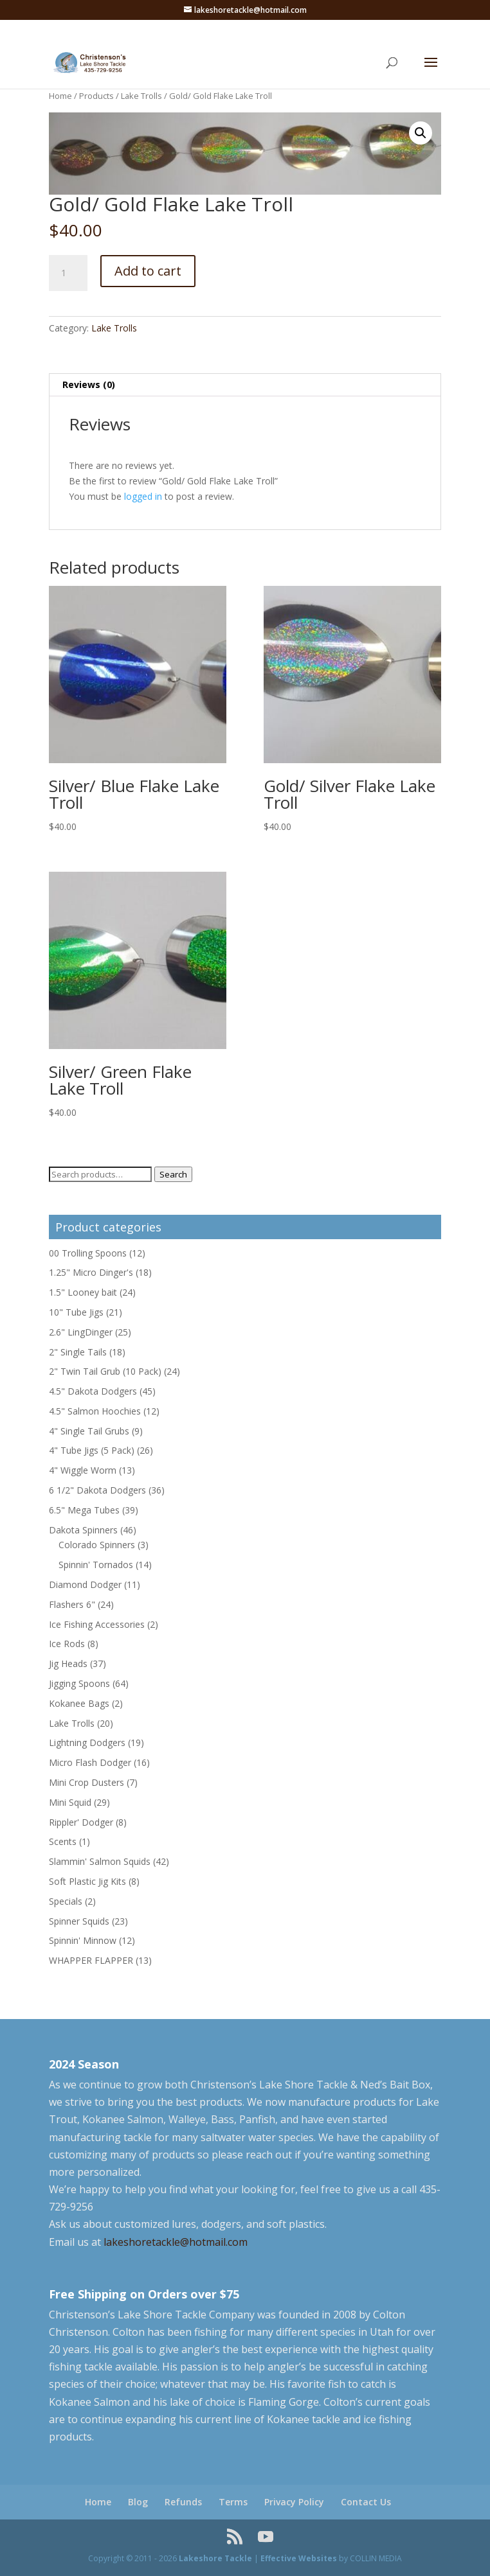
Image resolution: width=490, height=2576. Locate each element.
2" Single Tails (78, 1352)
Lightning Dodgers (87, 1742)
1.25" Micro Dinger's (91, 1272)
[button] (420, 133)
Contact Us (366, 2502)
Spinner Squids (79, 1921)
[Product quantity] (68, 273)
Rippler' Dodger (81, 1822)
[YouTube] (265, 2537)
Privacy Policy (294, 2502)
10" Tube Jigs (76, 1312)
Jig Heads (68, 1663)
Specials (65, 1901)
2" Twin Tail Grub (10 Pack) (105, 1371)
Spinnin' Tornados (96, 1564)
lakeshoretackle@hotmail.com (176, 2242)
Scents (63, 1841)
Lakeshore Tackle (215, 2558)
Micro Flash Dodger (90, 1762)
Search (173, 1174)
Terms (233, 2502)
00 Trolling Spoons (88, 1253)
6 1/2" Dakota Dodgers (97, 1490)
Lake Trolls (141, 95)
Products (96, 95)
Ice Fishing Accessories (97, 1624)
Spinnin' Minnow (82, 1940)
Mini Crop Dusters (86, 1782)
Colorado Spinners (97, 1545)
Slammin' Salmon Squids (99, 1861)
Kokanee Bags (79, 1703)
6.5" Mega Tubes (84, 1510)
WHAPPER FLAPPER (91, 1960)
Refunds (183, 2502)
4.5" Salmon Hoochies (95, 1411)
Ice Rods (67, 1643)
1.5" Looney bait (83, 1292)
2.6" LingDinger (81, 1332)
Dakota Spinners (83, 1530)
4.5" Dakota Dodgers (93, 1391)
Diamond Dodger (85, 1584)
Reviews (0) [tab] (88, 384)
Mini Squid (70, 1802)
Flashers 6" (72, 1604)
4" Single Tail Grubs (89, 1431)
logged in (143, 496)
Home (60, 95)
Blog (138, 2502)
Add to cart (147, 270)
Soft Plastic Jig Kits (87, 1881)
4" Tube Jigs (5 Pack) (91, 1450)
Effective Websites (298, 2558)
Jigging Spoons (79, 1683)
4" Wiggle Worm (82, 1470)
